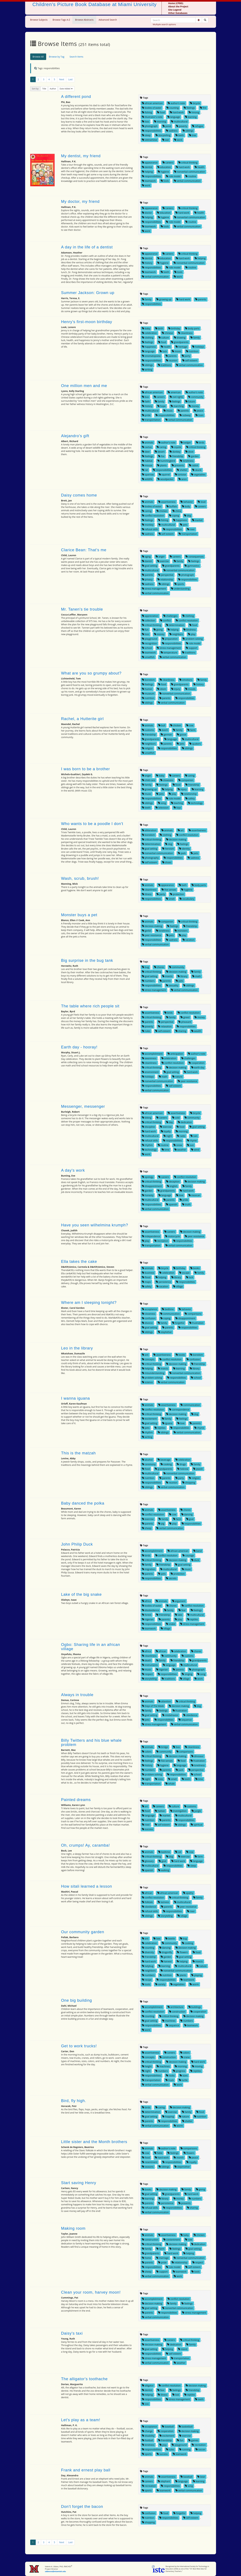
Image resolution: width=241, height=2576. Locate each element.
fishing (147, 112)
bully (186, 506)
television (162, 807)
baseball (168, 2426)
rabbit (193, 465)
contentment (171, 2239)
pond (167, 126)
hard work (177, 112)
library (182, 976)
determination (175, 625)
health (199, 167)
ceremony (148, 1464)
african (161, 1651)
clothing (147, 337)
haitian (160, 1810)
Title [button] (44, 88)
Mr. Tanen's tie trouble (82, 609)
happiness (149, 346)
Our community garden (82, 1932)
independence (151, 1236)
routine (190, 176)
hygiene (163, 171)
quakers (195, 743)
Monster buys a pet (79, 915)
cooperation (196, 1062)
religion (147, 748)
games (193, 2440)
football (147, 2440)
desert (159, 451)
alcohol (147, 1459)
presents (178, 465)
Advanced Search (108, 19)
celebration (149, 333)
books (195, 1268)
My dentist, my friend (81, 156)
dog (187, 515)
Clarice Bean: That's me (83, 550)
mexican (194, 1195)
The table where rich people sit (90, 1006)
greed (184, 1017)
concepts (148, 1359)
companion (185, 780)
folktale (147, 1902)
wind (195, 1149)
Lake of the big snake (81, 1594)
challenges (170, 615)
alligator (148, 2385)
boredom (148, 679)
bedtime (168, 1309)
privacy (147, 579)
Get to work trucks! (79, 2046)
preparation (170, 638)
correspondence (179, 1409)
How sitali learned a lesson (86, 1886)
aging (146, 556)
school (147, 647)
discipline (148, 1126)
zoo (145, 2403)
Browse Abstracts (84, 19)
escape (184, 1272)
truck (169, 2080)
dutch (163, 730)
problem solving (192, 638)
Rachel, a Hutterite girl (82, 718)
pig (161, 1523)
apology (147, 1177)
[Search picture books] (205, 20)
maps (146, 1281)
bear (201, 2476)
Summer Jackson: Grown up (87, 292)
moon (176, 351)
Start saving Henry (78, 2182)
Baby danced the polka (82, 1503)
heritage (181, 346)
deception (173, 1181)
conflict (165, 620)
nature (177, 1076)
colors (146, 1751)
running (184, 2449)
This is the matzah (78, 1453)
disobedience (150, 1610)
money (194, 406)
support (191, 647)
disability (148, 2435)
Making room (73, 2228)
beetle (170, 1938)
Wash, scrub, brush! (80, 878)
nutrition (192, 351)
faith (146, 401)
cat (178, 1851)
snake (170, 1623)
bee (156, 1938)
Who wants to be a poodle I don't (92, 823)
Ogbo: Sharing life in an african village (90, 1646)
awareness (149, 1058)
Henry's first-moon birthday (86, 322)
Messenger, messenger (83, 1106)
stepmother (182, 2166)
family (146, 299)
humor (147, 688)
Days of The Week (153, 1706)
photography (150, 857)
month (179, 2157)
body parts (192, 328)
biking (146, 1117)
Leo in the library (77, 1348)
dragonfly (165, 1952)
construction (177, 2011)
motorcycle (172, 1236)
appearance (149, 162)
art (181, 830)
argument (179, 1601)
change (147, 2431)
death (146, 1660)
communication (170, 1313)
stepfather (165, 1332)
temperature (169, 652)
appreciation (150, 615)
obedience (190, 1715)
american (174, 392)
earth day (197, 1067)
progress (179, 2070)
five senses (169, 889)
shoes (166, 862)
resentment (149, 2162)
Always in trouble (77, 1694)
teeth (179, 135)
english (172, 1186)
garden (193, 456)
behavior (186, 501)
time (165, 1149)
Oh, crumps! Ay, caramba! (85, 1845)
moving (197, 2066)
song (162, 803)
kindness (189, 629)
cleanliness (185, 333)
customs (148, 730)
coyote (176, 447)
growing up (163, 299)
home (146, 2257)
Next (61, 79)
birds (200, 442)
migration (148, 1569)
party (186, 355)
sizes (159, 1779)
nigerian (148, 1619)
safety (190, 798)
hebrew (182, 1468)
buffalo (171, 506)
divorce (147, 1322)
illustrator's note (152, 116)
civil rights (176, 396)
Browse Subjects (39, 19)
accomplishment (152, 1053)
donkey (175, 451)
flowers (182, 1952)
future (190, 401)
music (168, 410)
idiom (161, 688)
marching (177, 406)
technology (195, 803)
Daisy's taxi (72, 2333)
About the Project (178, 6)
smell (170, 898)
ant (145, 1354)
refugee (197, 126)
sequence (185, 1719)
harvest (166, 1961)
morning (160, 121)
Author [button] (53, 88)
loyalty (166, 1131)
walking (163, 1870)
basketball (185, 2426)
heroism (168, 848)
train (199, 415)
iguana (167, 1423)
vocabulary (186, 898)
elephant (164, 2481)
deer (146, 451)
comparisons (193, 1313)
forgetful (178, 1322)
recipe (146, 1979)
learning (191, 116)
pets (183, 524)
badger (185, 442)
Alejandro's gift (75, 436)
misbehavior (170, 1715)
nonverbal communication (189, 171)
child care (148, 780)
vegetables (198, 474)
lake (178, 1614)
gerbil (146, 930)
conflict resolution (153, 515)
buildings (194, 2007)
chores (159, 967)
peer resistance (151, 935)
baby (146, 328)
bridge (163, 1747)
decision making (176, 839)
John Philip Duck (77, 1544)
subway (184, 415)
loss (145, 121)
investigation (178, 1810)
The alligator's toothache (84, 2379)
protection (177, 894)
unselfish (148, 657)
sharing (180, 1031)
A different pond (76, 96)
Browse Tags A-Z (61, 19)
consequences (195, 556)
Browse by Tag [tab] (56, 56)
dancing (187, 1514)
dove (189, 451)
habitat (147, 460)
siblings (188, 130)
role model (173, 176)
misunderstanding (153, 1373)
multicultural (179, 121)
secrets (171, 1578)
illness (146, 894)
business (148, 1272)
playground (149, 638)
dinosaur (197, 1756)
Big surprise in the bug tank (87, 960)
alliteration (149, 830)
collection (148, 620)
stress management (154, 588)
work (178, 139)
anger (160, 556)
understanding (180, 588)
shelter (182, 469)
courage (188, 1555)
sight (146, 1779)
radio (181, 1135)
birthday (174, 328)
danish (147, 561)
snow (177, 1145)
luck (163, 351)
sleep (146, 135)
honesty (147, 1195)
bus (145, 396)
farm (191, 730)
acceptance (149, 1309)
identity (184, 848)
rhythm (147, 1145)
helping (147, 171)
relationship (165, 579)
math (196, 976)
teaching (177, 803)
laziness (163, 1902)
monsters (181, 930)
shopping (188, 1482)
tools (165, 180)
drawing (179, 337)
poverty (181, 126)
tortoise (180, 474)
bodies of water (151, 107)
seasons (147, 2166)
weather (180, 1149)
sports (179, 584)
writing (147, 369)
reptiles (160, 1427)
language (173, 116)
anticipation (175, 1053)
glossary (148, 1861)
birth (159, 328)
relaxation (164, 1026)
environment (150, 1072)
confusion (148, 1318)
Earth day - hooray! (79, 1047)
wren (183, 479)
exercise (163, 561)
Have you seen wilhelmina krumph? (94, 1225)
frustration (196, 1322)
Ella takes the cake (79, 1261)
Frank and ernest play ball (85, 2470)
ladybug (147, 1966)
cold (175, 1117)
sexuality (172, 985)
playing (196, 1975)
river (191, 529)
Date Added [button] (65, 88)
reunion (171, 360)
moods (190, 688)
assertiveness (167, 501)
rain (193, 1135)
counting (172, 107)
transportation (151, 419)
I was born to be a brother (85, 769)
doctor (147, 212)
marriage (162, 2257)
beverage (164, 1459)
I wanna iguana (75, 1398)
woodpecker (165, 479)
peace (198, 410)
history (147, 262)
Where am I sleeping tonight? (89, 1302)
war (165, 139)
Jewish (198, 1468)
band (197, 1550)
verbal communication (187, 180)
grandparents (179, 342)
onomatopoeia (151, 355)
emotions (185, 679)
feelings (189, 107)
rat (145, 469)
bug (145, 967)
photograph (149, 126)
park (182, 853)
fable (158, 2153)
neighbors (176, 634)
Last (70, 79)
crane (185, 2057)
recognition (149, 643)
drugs (181, 1464)
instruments (150, 1665)
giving (158, 629)
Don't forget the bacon (82, 2506)
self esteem (189, 360)
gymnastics (192, 565)
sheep (146, 1528)
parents (200, 299)
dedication (185, 1122)
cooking (166, 1464)
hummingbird (166, 460)
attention (164, 1701)
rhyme (192, 1140)
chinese (167, 333)
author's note (176, 103)
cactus (147, 447)
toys (177, 807)
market (197, 520)
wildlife (147, 479)
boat (201, 501)
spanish (171, 1204)
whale (170, 1783)
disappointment (152, 1186)
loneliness (187, 460)
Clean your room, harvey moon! (91, 2292)
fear (182, 1610)
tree (192, 135)
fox (161, 456)
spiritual (196, 1824)
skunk (196, 469)
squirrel (164, 474)
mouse (147, 465)
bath (183, 885)
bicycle (195, 103)
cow (189, 725)
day (169, 1122)
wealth (196, 1031)
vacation (188, 939)
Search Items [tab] (76, 56)
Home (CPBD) (175, 3)
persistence (163, 1281)
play (191, 634)
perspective (165, 574)
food (161, 112)
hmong (194, 112)
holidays (198, 346)
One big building (76, 2000)
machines (168, 2020)
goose (181, 734)
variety (160, 1984)
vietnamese (149, 139)
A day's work (73, 1170)
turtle (183, 2080)
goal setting (149, 565)
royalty (191, 2162)
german (166, 734)
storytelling (162, 135)
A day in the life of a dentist (87, 247)
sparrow (148, 474)
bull (161, 725)
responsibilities (151, 130)
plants (162, 465)
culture (163, 337)
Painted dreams (76, 1799)
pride (146, 415)
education (164, 167)
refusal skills (150, 529)
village (178, 1286)
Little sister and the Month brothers (94, 2141)
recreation (161, 1240)
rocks (170, 2075)
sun (190, 1145)
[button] (198, 20)
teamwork (149, 180)
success (147, 1829)
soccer (200, 2449)
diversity (148, 1952)
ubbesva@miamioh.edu (55, 2571)
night (167, 1135)
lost (175, 2394)
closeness (166, 780)
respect (147, 1674)
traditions (164, 365)
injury (175, 688)
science (147, 1382)
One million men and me (84, 385)
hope (161, 406)
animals (147, 442)
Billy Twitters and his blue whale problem (91, 1742)
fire (203, 107)
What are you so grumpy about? (91, 673)
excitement (149, 1418)
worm (194, 1984)
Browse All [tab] (38, 56)
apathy (188, 1892)
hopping (168, 2116)
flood (146, 1277)
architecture (175, 2007)
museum (148, 693)
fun (145, 629)
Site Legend (174, 9)
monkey (147, 524)
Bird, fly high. (73, 2100)
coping (174, 515)
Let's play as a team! (80, 2420)
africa (146, 1601)
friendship (176, 456)
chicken (161, 511)
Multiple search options (164, 24)
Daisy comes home (79, 495)
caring (161, 447)
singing (187, 1674)
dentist (147, 167)
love (179, 1195)
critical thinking (187, 162)
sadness (171, 130)
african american (152, 103)
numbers (148, 980)
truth (186, 1204)
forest (146, 1614)
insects (167, 976)
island (182, 2349)
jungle (196, 1810)
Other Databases (177, 13)
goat (190, 1519)
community (195, 396)
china (176, 511)
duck (195, 1560)
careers (168, 162)
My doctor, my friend (80, 201)
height (147, 2066)
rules (146, 1031)
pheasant (184, 1021)
